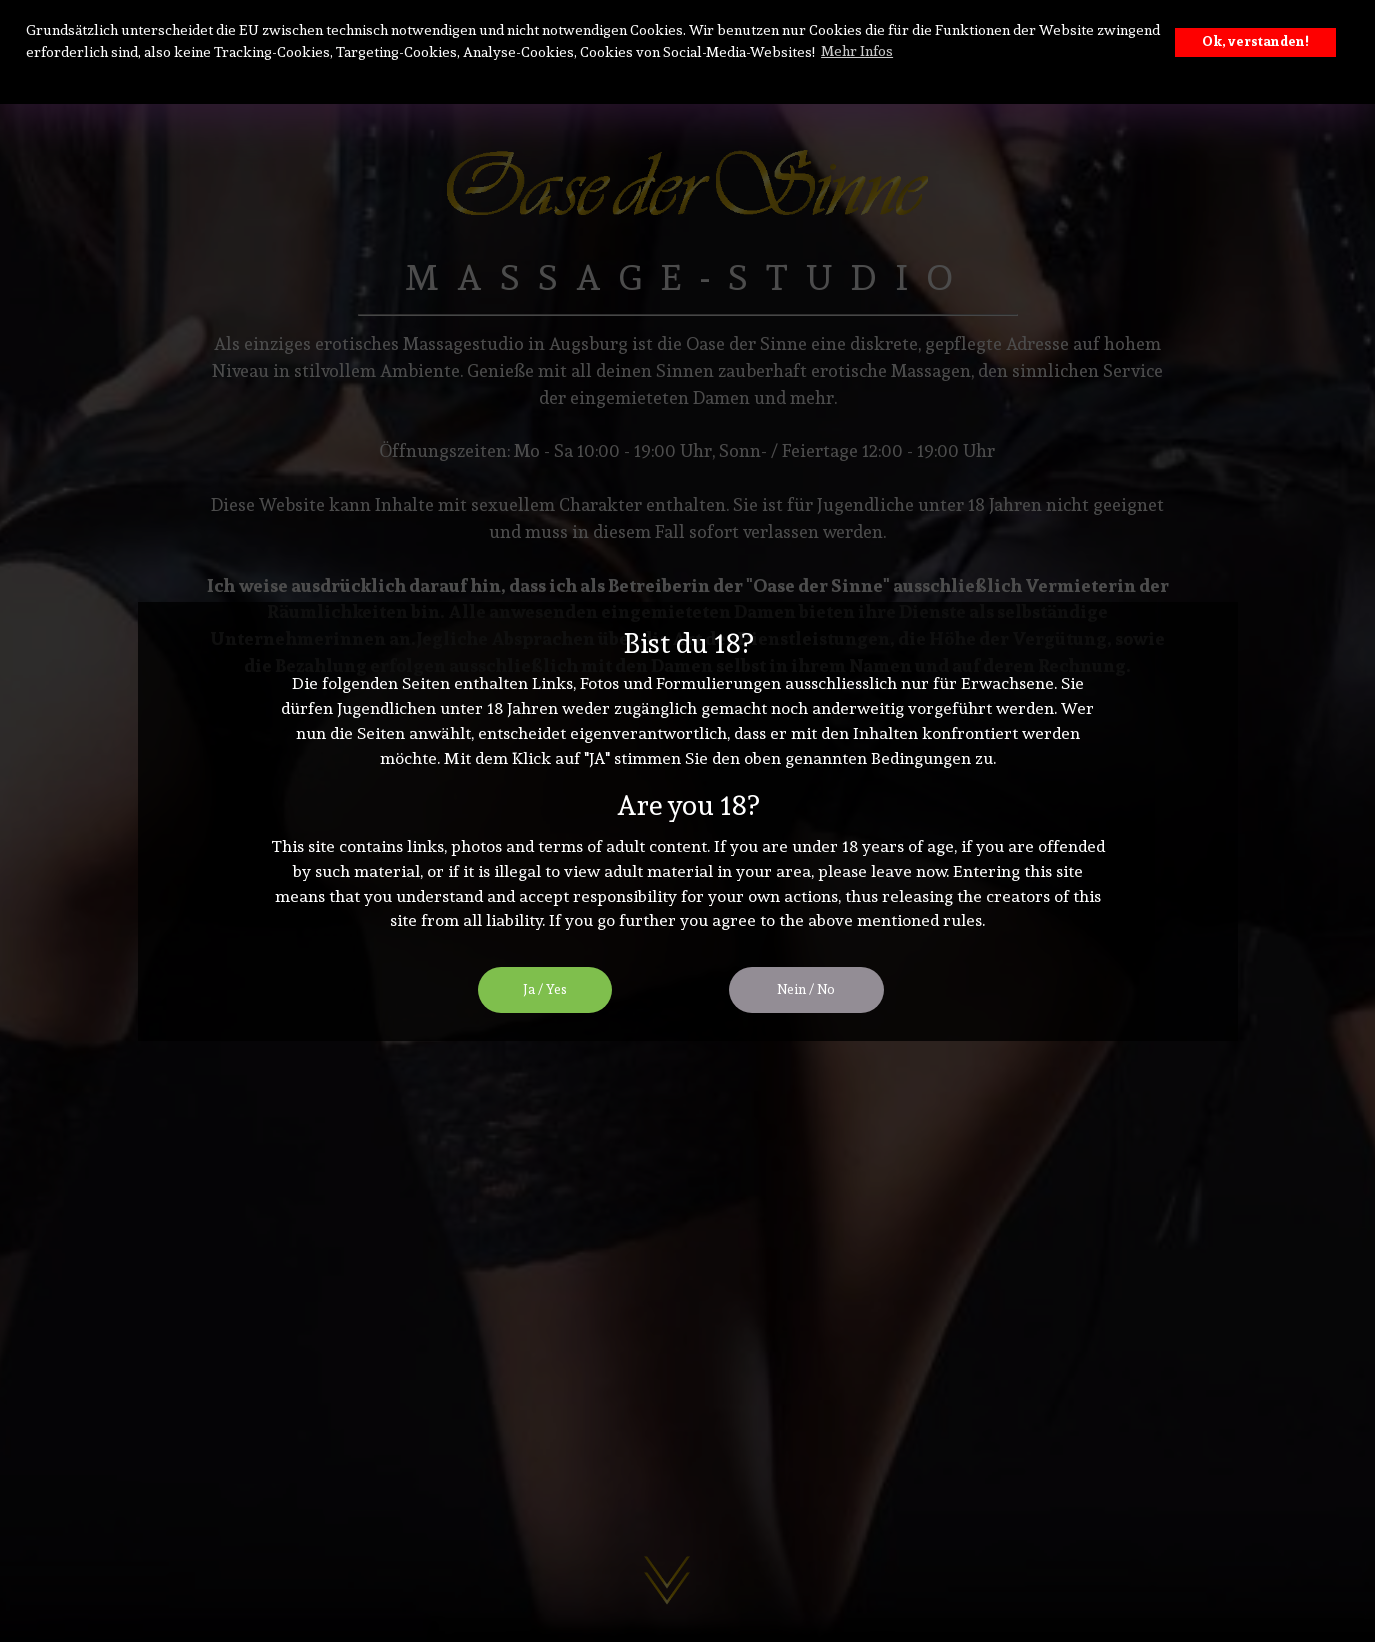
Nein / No (806, 989)
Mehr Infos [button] (857, 51)
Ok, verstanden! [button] (1255, 41)
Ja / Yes (545, 989)
